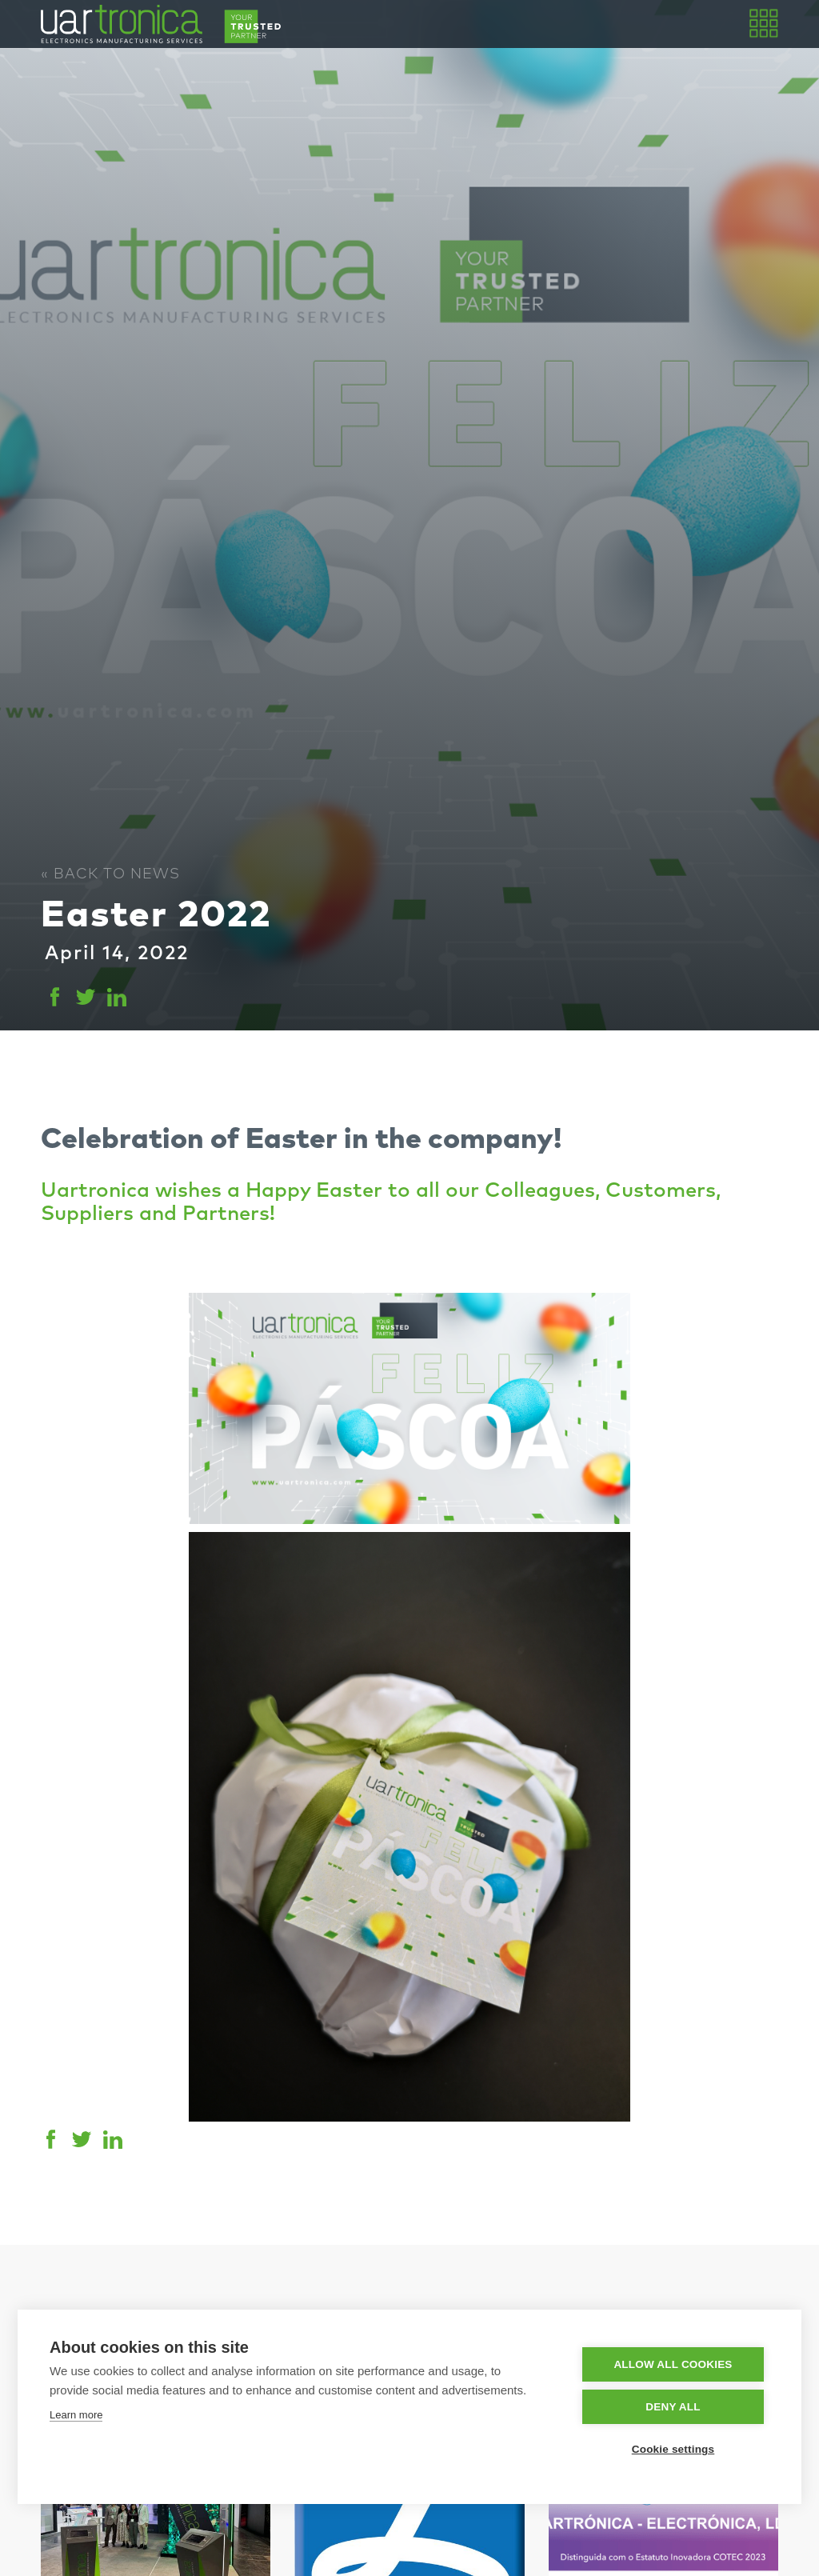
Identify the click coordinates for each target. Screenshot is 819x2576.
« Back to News (110, 874)
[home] (161, 24)
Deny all (672, 2407)
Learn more (76, 2415)
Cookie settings (673, 2449)
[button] (762, 24)
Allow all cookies (672, 2364)
